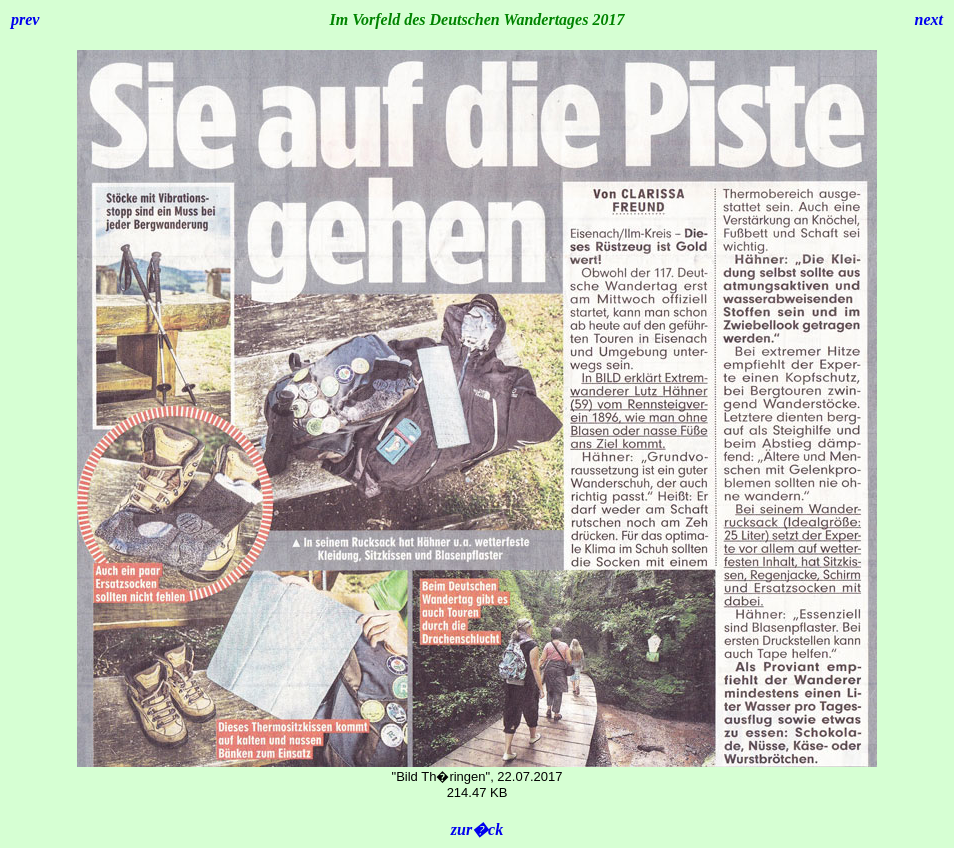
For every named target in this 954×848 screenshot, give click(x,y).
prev (25, 19)
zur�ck (477, 829)
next (929, 19)
